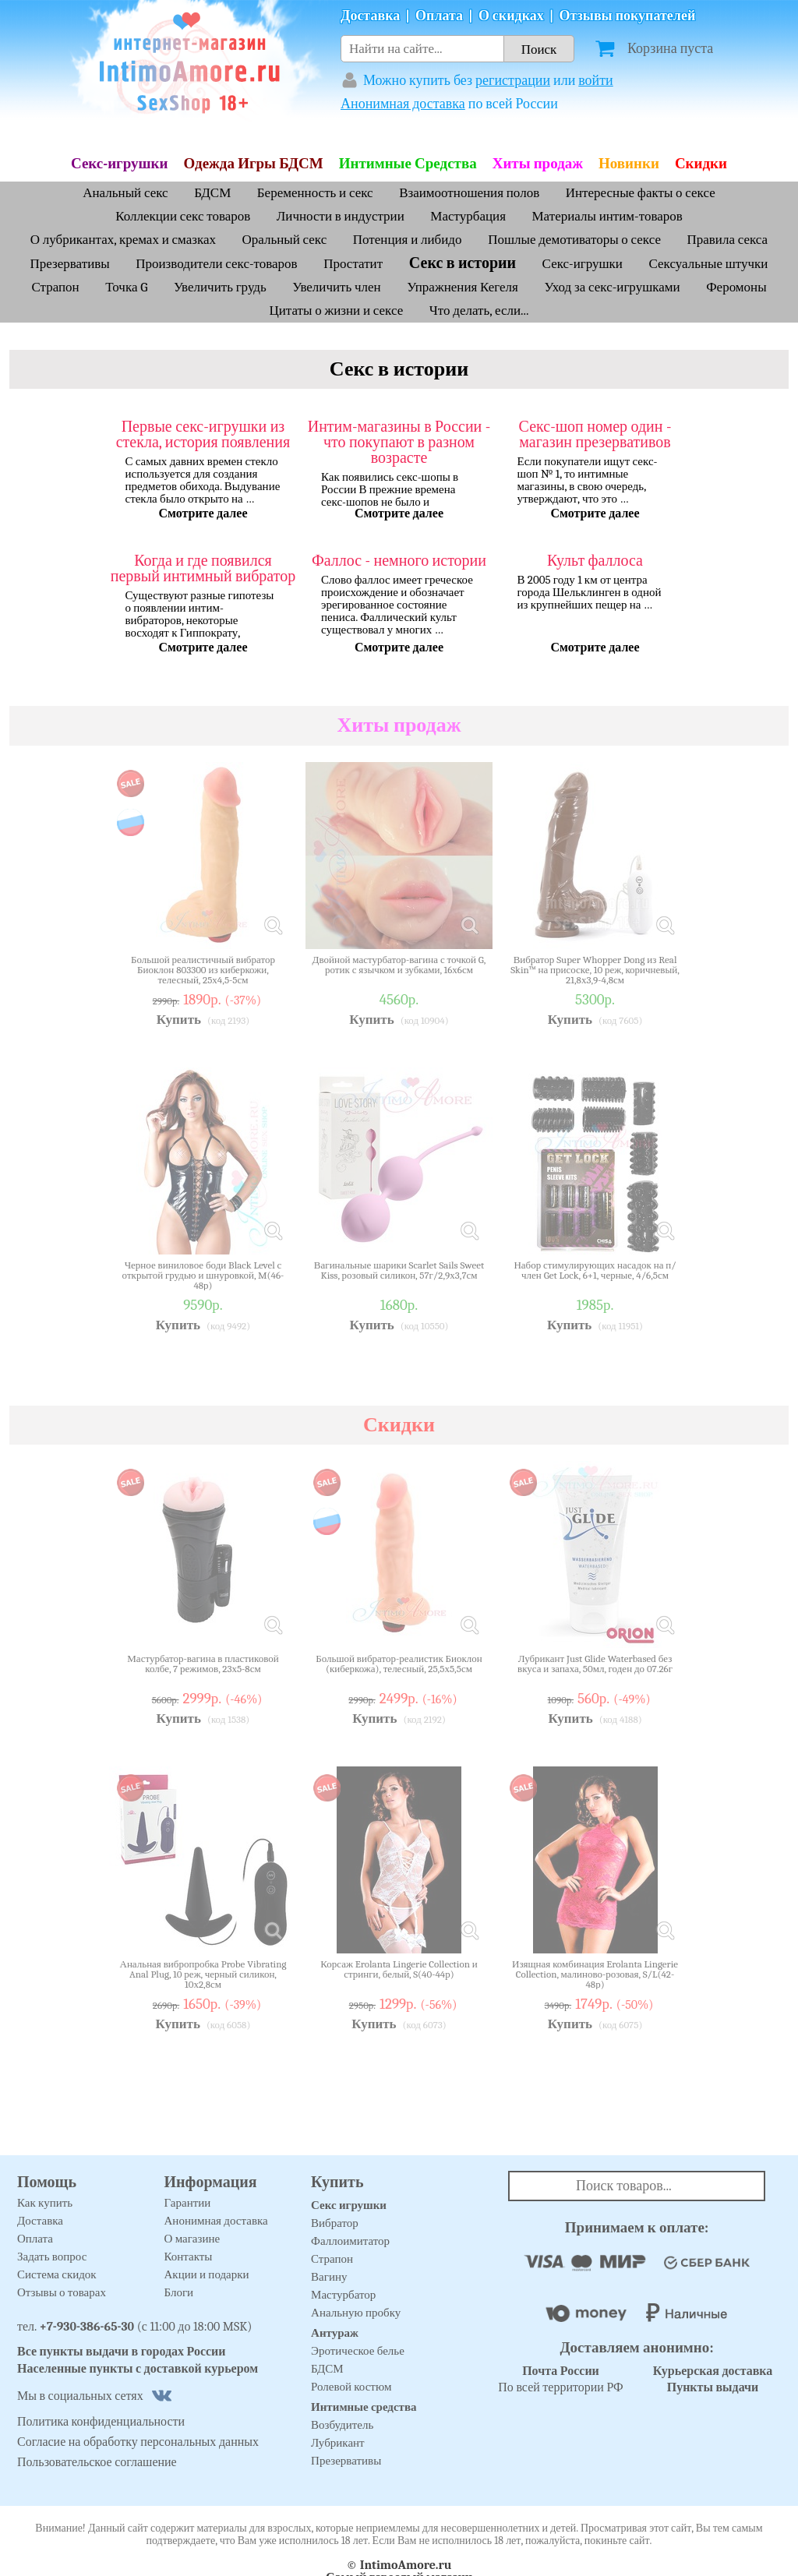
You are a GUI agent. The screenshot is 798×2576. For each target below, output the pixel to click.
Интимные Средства (408, 163)
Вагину (329, 2277)
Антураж (334, 2333)
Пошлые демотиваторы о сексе (574, 239)
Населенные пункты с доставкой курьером (137, 2369)
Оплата (439, 16)
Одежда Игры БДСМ (253, 163)
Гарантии (187, 2203)
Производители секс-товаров (216, 263)
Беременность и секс (315, 192)
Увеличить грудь (220, 287)
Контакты (188, 2257)
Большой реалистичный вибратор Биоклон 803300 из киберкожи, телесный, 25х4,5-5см (203, 970)
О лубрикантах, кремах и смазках (123, 239)
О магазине (192, 2239)
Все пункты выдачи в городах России (121, 2352)
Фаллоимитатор (350, 2241)
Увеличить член (336, 287)
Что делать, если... (479, 310)
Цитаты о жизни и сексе (336, 310)
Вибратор (334, 2223)
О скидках (511, 16)
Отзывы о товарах (61, 2292)
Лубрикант (338, 2443)
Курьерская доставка (713, 2371)
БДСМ (212, 192)
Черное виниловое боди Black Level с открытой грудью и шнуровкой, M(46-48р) (203, 1275)
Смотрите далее (202, 513)
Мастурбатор (343, 2295)
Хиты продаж (538, 163)
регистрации (512, 80)
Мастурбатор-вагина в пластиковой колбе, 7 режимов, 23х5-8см (202, 1663)
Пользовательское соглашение (97, 2462)
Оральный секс (284, 239)
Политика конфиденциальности (101, 2421)
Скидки (701, 163)
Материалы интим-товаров (607, 216)
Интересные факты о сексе (640, 192)
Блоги (179, 2292)
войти (595, 80)
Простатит (354, 263)
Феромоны (736, 287)
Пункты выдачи (713, 2387)
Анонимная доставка (403, 104)
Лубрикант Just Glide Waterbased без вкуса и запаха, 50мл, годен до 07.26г (595, 1663)
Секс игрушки (349, 2205)
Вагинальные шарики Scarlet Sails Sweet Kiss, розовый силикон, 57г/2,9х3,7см (399, 1270)
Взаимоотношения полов (469, 192)
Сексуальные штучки (708, 263)
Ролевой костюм (351, 2387)
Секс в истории (462, 263)
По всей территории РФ (560, 2379)
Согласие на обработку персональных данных (138, 2442)
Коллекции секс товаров (182, 216)
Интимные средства (364, 2407)
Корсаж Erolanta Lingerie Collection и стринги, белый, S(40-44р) (399, 1969)
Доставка (370, 16)
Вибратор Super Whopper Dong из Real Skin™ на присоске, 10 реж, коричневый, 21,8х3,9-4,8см (595, 970)
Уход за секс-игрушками (612, 287)
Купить (179, 1019)
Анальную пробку (356, 2313)
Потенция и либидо (408, 239)
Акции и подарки (206, 2274)
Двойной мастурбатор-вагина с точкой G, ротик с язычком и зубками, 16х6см (399, 965)
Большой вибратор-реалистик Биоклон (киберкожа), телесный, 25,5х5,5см (399, 1663)
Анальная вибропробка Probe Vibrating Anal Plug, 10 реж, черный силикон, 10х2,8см (203, 1974)
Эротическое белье (357, 2351)
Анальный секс (125, 192)
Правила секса (727, 239)
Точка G (126, 287)
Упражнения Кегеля (462, 287)
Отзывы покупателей (628, 16)
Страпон (55, 287)
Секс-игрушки (119, 163)
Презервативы (70, 263)
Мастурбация (468, 216)
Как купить (44, 2203)
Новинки (628, 163)
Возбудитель (342, 2425)
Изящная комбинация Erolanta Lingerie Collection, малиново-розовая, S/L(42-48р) (595, 1974)
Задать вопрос (52, 2257)
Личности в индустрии (340, 216)
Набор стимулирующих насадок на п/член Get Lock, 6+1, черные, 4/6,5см (595, 1270)
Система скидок (57, 2274)
